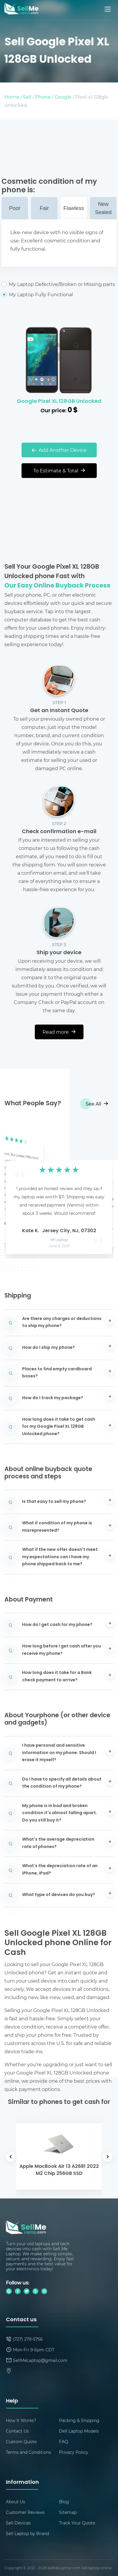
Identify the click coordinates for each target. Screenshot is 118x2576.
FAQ (63, 2441)
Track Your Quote (77, 2523)
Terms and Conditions (28, 2452)
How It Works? (21, 2420)
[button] (18, 1189)
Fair (44, 208)
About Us (15, 2501)
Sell (27, 97)
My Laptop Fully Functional (59, 294)
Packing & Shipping (79, 2420)
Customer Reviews (25, 2512)
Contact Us (17, 2431)
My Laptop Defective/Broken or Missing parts (59, 284)
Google (63, 97)
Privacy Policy (73, 2452)
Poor (14, 208)
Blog (64, 2501)
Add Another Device (59, 450)
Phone (43, 97)
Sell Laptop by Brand (27, 2533)
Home (11, 97)
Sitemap (67, 2512)
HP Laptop (59, 1240)
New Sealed (103, 208)
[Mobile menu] (108, 9)
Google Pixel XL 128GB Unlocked (59, 401)
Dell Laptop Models (79, 2431)
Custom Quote (21, 2441)
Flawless (73, 208)
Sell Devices (18, 2523)
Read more (59, 1032)
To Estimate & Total (59, 470)
